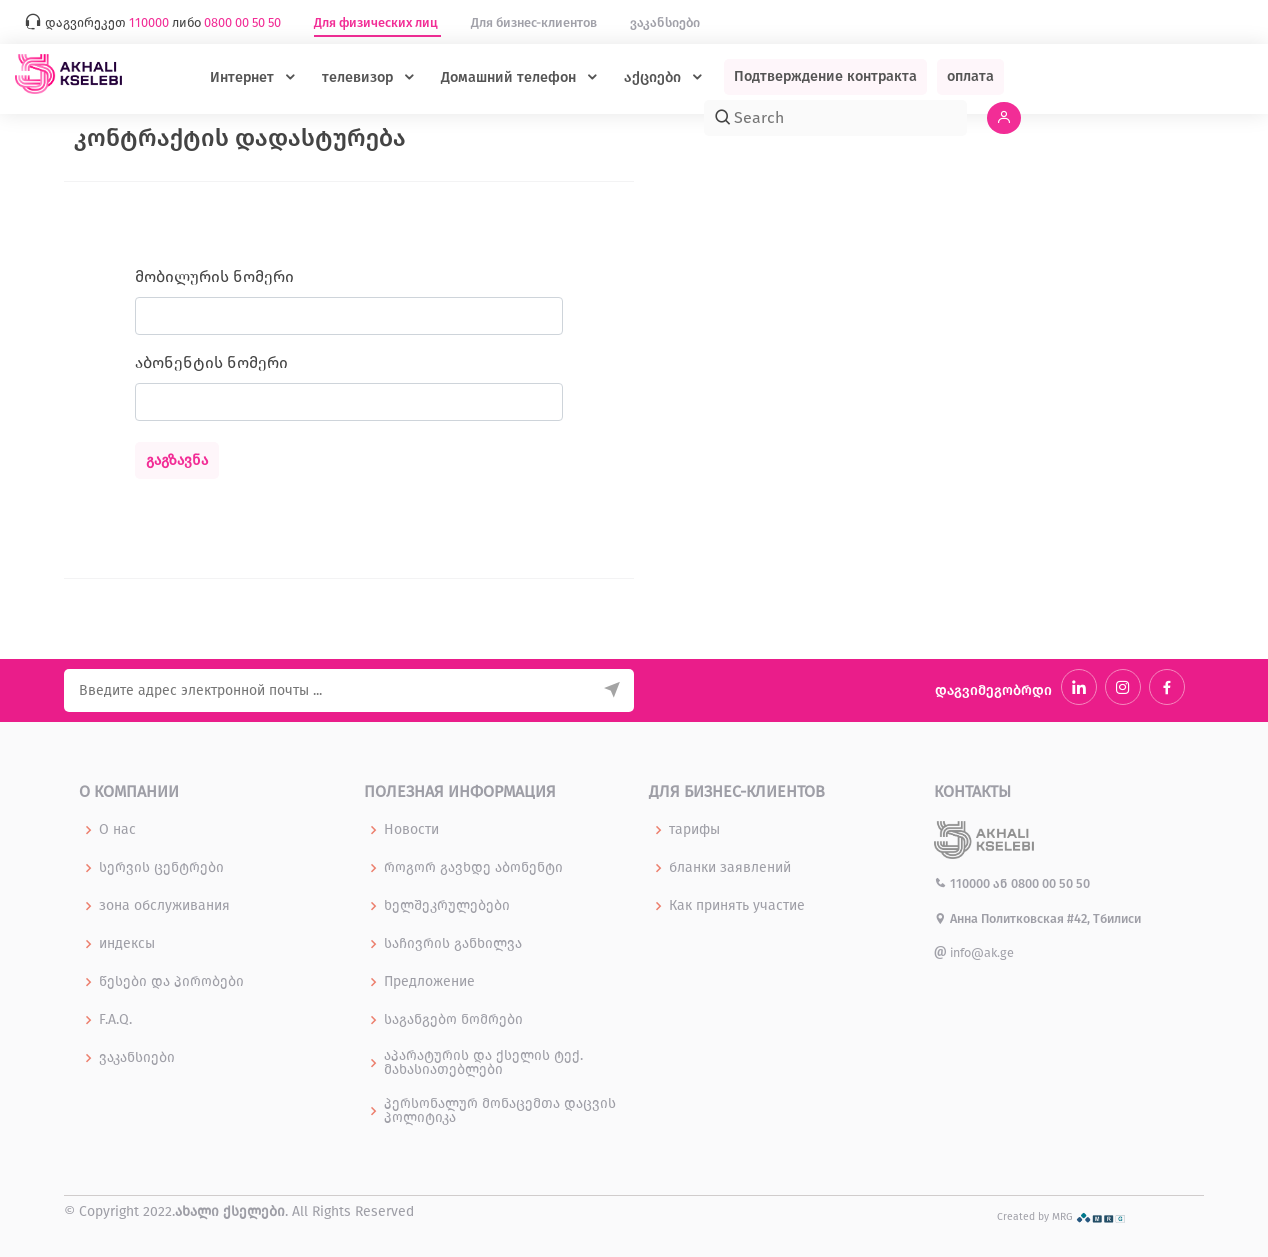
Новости (411, 830)
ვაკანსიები (665, 22)
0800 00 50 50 (1050, 883)
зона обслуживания (164, 906)
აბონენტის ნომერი (211, 362)
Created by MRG (1061, 1216)
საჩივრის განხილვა (453, 944)
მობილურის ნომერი (214, 276)
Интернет (244, 77)
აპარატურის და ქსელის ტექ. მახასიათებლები (483, 1063)
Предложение (429, 982)
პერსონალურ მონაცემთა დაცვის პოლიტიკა (500, 1111)
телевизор (359, 77)
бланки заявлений (730, 868)
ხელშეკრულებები (447, 906)
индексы (127, 944)
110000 (963, 883)
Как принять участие (737, 906)
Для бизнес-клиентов (535, 22)
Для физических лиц (377, 22)
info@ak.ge (974, 952)
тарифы (694, 830)
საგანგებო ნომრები (453, 1020)
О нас (117, 830)
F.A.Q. (115, 1020)
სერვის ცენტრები (161, 868)
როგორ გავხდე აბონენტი (473, 868)
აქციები (654, 77)
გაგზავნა (177, 460)
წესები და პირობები (171, 982)
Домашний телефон (510, 77)
